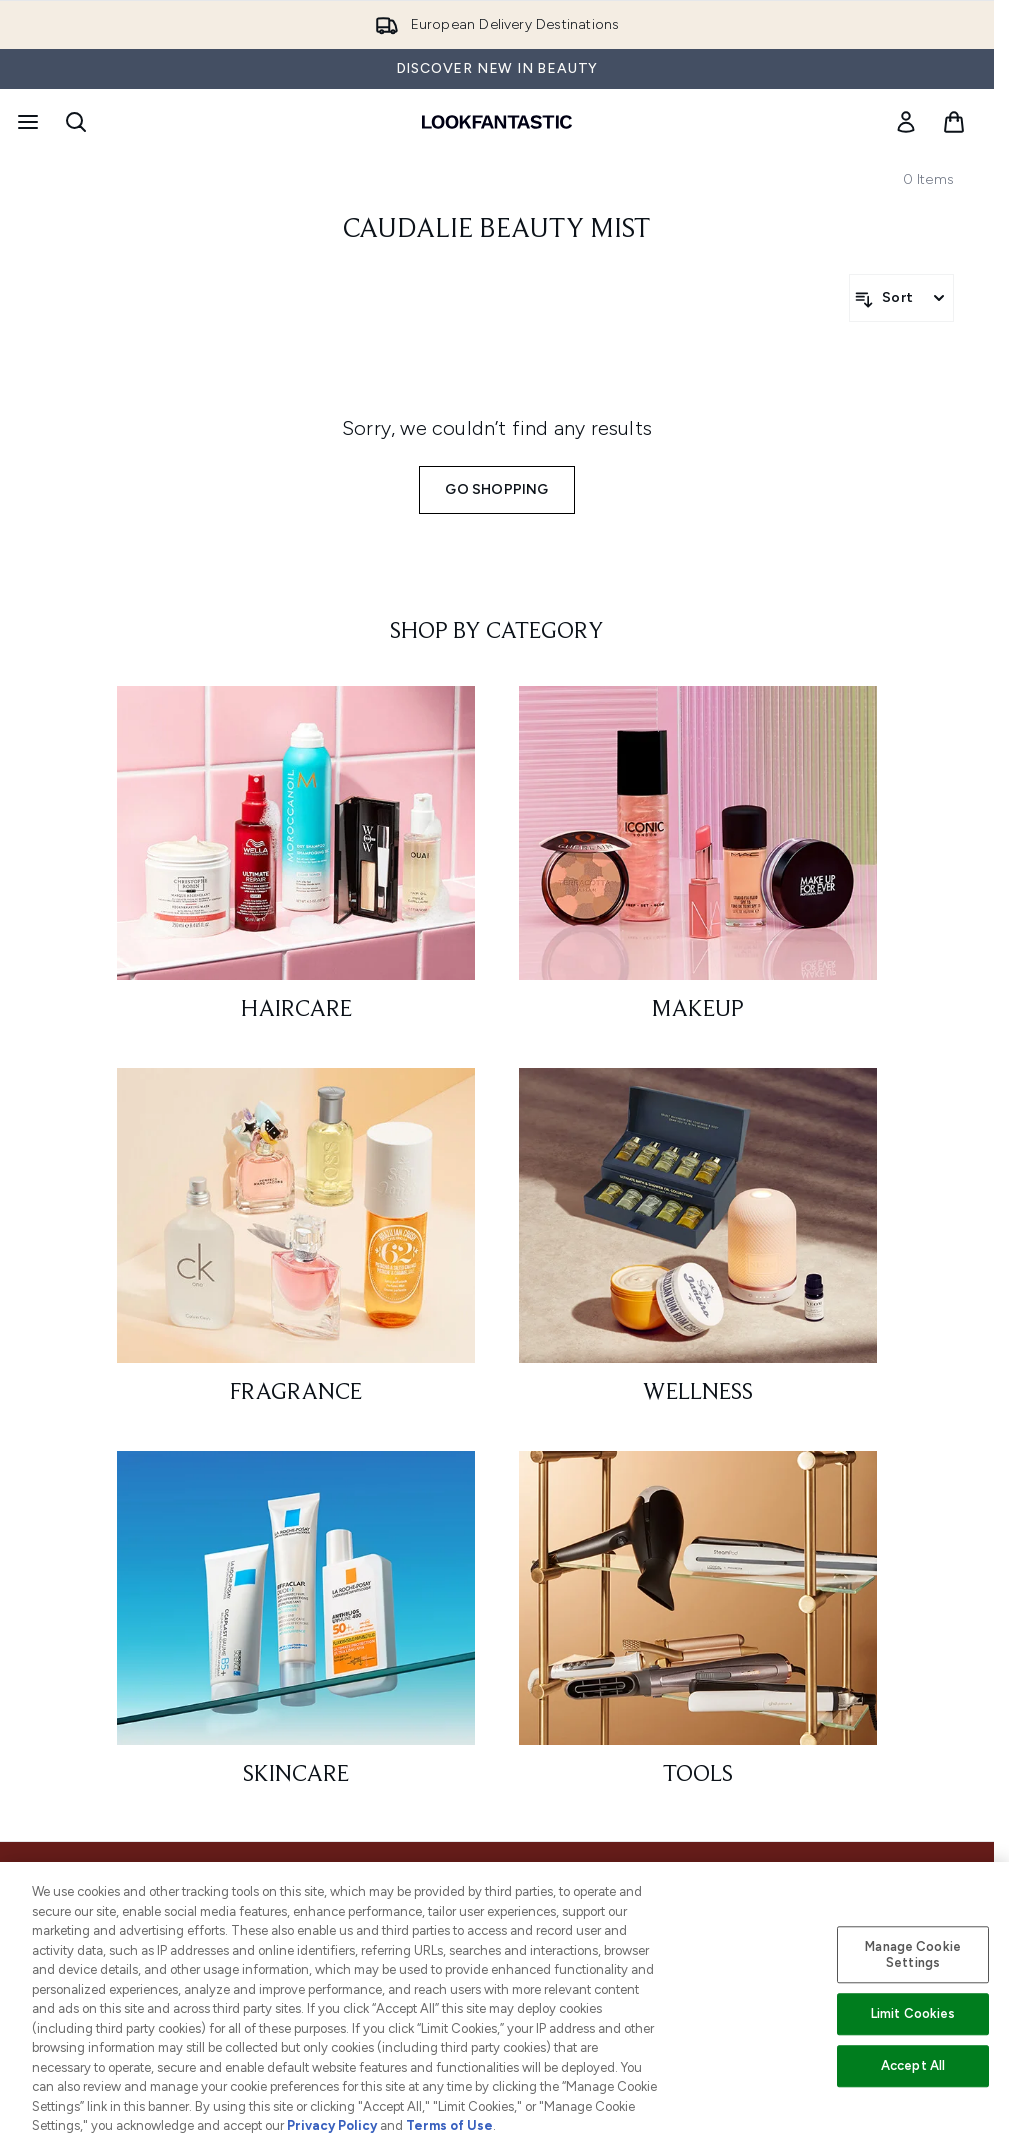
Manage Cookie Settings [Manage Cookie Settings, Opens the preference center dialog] (913, 1954)
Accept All (913, 2065)
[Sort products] (901, 298)
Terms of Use (449, 2125)
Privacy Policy (332, 2125)
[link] (906, 122)
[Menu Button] (26, 122)
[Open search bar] (76, 122)
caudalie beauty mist (497, 230)
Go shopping (496, 489)
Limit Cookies (913, 2014)
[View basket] (954, 122)
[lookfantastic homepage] (497, 122)
